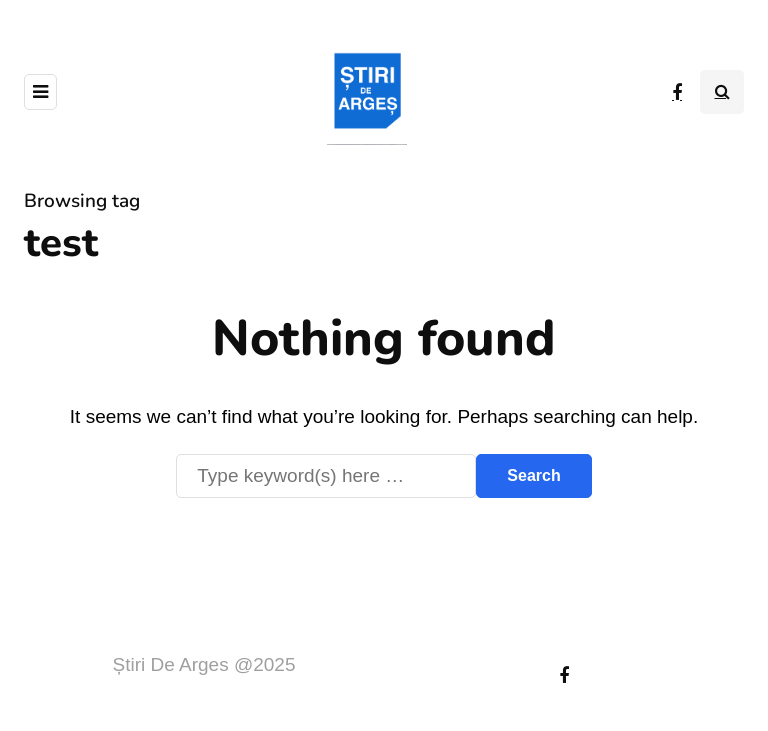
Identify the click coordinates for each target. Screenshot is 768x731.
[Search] (326, 476)
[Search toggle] (722, 92)
